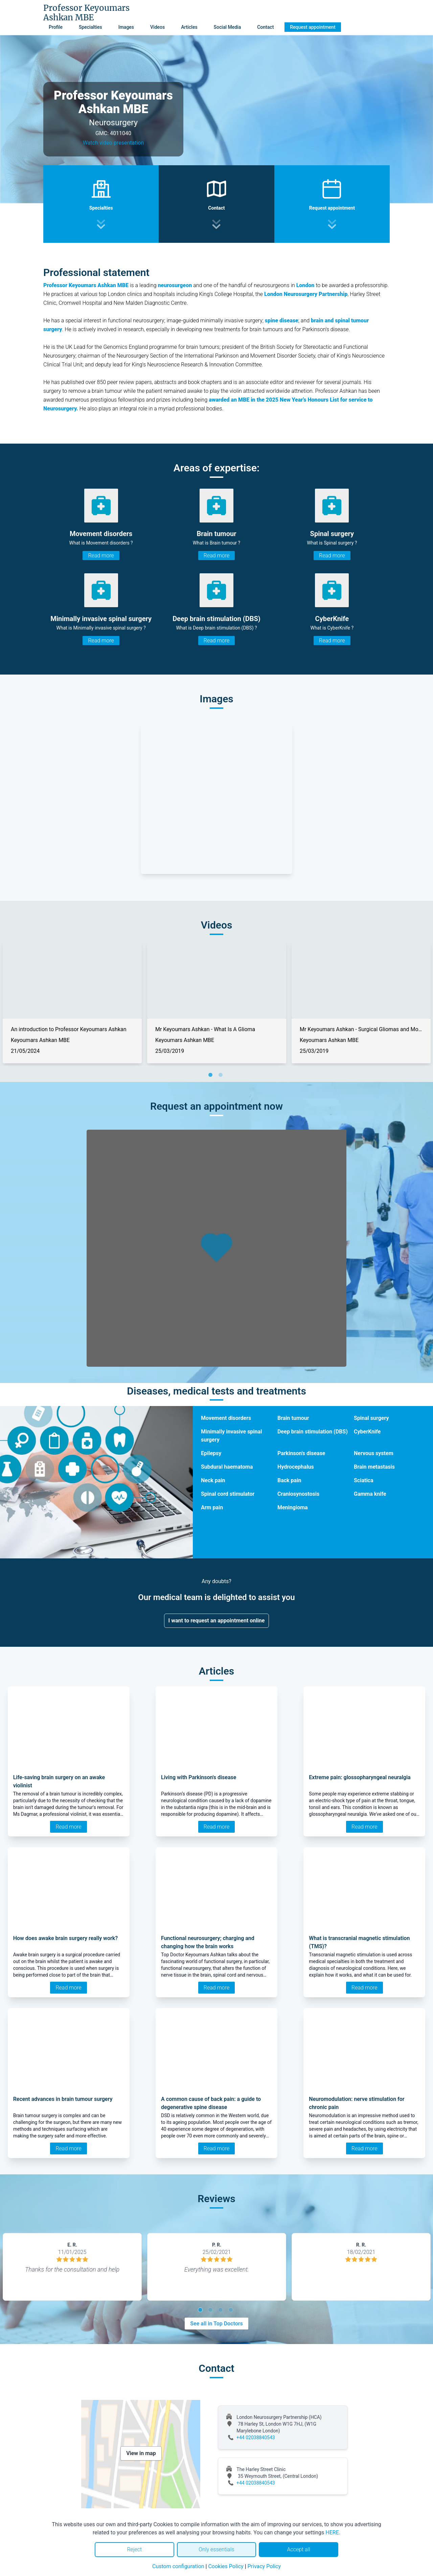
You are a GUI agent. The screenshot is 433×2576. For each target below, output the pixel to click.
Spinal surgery (371, 1418)
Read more (101, 555)
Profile (56, 27)
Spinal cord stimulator (227, 1494)
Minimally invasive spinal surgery (231, 1435)
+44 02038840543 (255, 2437)
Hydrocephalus (295, 1467)
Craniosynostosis (298, 1494)
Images (126, 27)
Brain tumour (293, 1418)
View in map (141, 2453)
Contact (265, 27)
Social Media (227, 27)
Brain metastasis (374, 1467)
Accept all (298, 2549)
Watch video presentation (113, 143)
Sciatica (363, 1480)
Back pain (289, 1480)
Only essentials (216, 2549)
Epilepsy (211, 1453)
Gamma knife (370, 1494)
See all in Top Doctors (216, 2323)
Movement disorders (226, 1418)
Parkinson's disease (301, 1453)
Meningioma (292, 1507)
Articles (189, 27)
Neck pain (213, 1480)
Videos (157, 27)
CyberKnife (367, 1431)
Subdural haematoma (227, 1467)
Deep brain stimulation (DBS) (312, 1431)
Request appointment (312, 27)
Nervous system (373, 1453)
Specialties (90, 27)
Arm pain (212, 1507)
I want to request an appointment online (216, 1620)
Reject (134, 2549)
